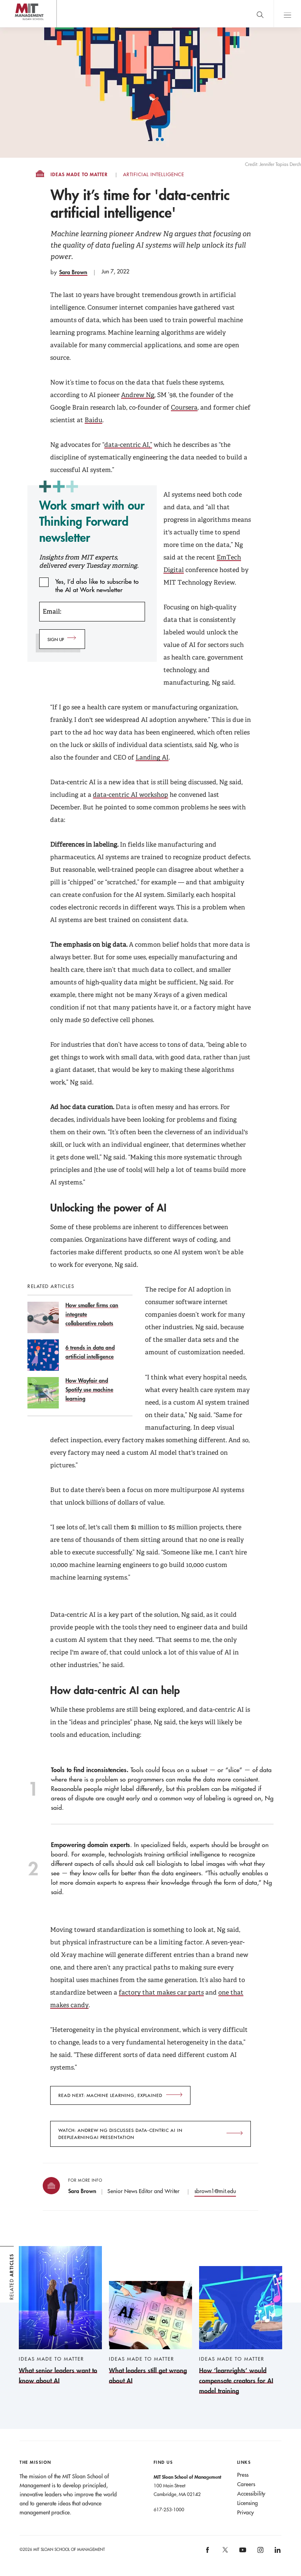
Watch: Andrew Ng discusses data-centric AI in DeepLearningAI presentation (120, 2134)
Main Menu (287, 13)
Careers (246, 2484)
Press (242, 2474)
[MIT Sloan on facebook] (208, 2553)
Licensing (247, 2503)
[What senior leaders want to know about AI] (60, 2316)
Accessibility (251, 2493)
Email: (52, 611)
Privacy (245, 2512)
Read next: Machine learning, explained (110, 2095)
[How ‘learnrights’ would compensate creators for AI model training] (240, 2331)
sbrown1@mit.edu (215, 2191)
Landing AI (152, 757)
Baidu (93, 420)
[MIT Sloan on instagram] (260, 2553)
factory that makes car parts (161, 1992)
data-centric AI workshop (130, 794)
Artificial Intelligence (153, 174)
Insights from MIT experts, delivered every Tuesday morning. (88, 561)
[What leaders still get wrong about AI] (150, 2333)
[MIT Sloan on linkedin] (277, 2553)
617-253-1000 (169, 2509)
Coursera (184, 407)
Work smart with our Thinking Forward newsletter (92, 521)
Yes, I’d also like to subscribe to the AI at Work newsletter (97, 582)
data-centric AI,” (128, 444)
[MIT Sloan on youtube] (241, 2554)
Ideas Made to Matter (79, 174)
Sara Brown (73, 272)
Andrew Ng (137, 395)
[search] (260, 13)
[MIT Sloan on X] (224, 2552)
